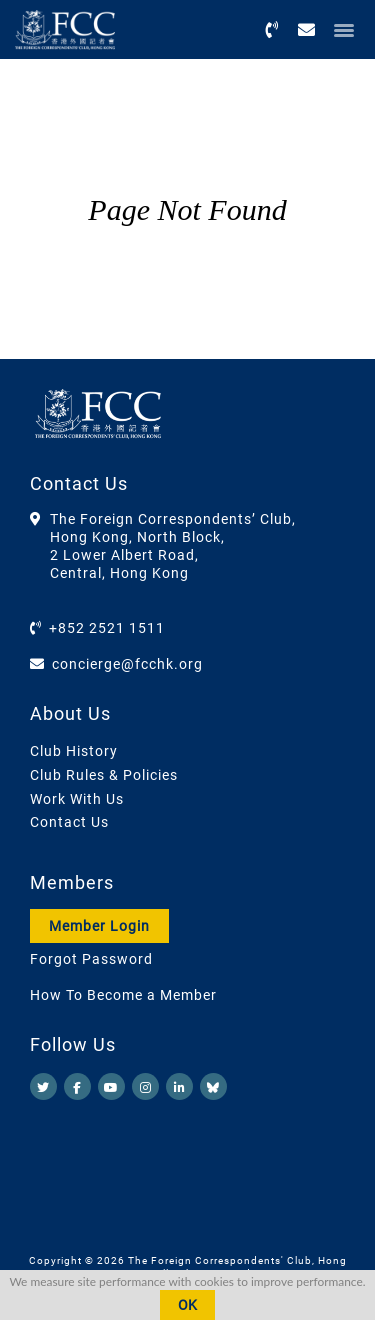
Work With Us (77, 799)
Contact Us (69, 822)
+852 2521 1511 (107, 628)
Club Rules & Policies (104, 775)
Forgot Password (91, 959)
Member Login (99, 926)
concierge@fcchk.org (127, 664)
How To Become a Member (123, 995)
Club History (74, 751)
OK (187, 1305)
